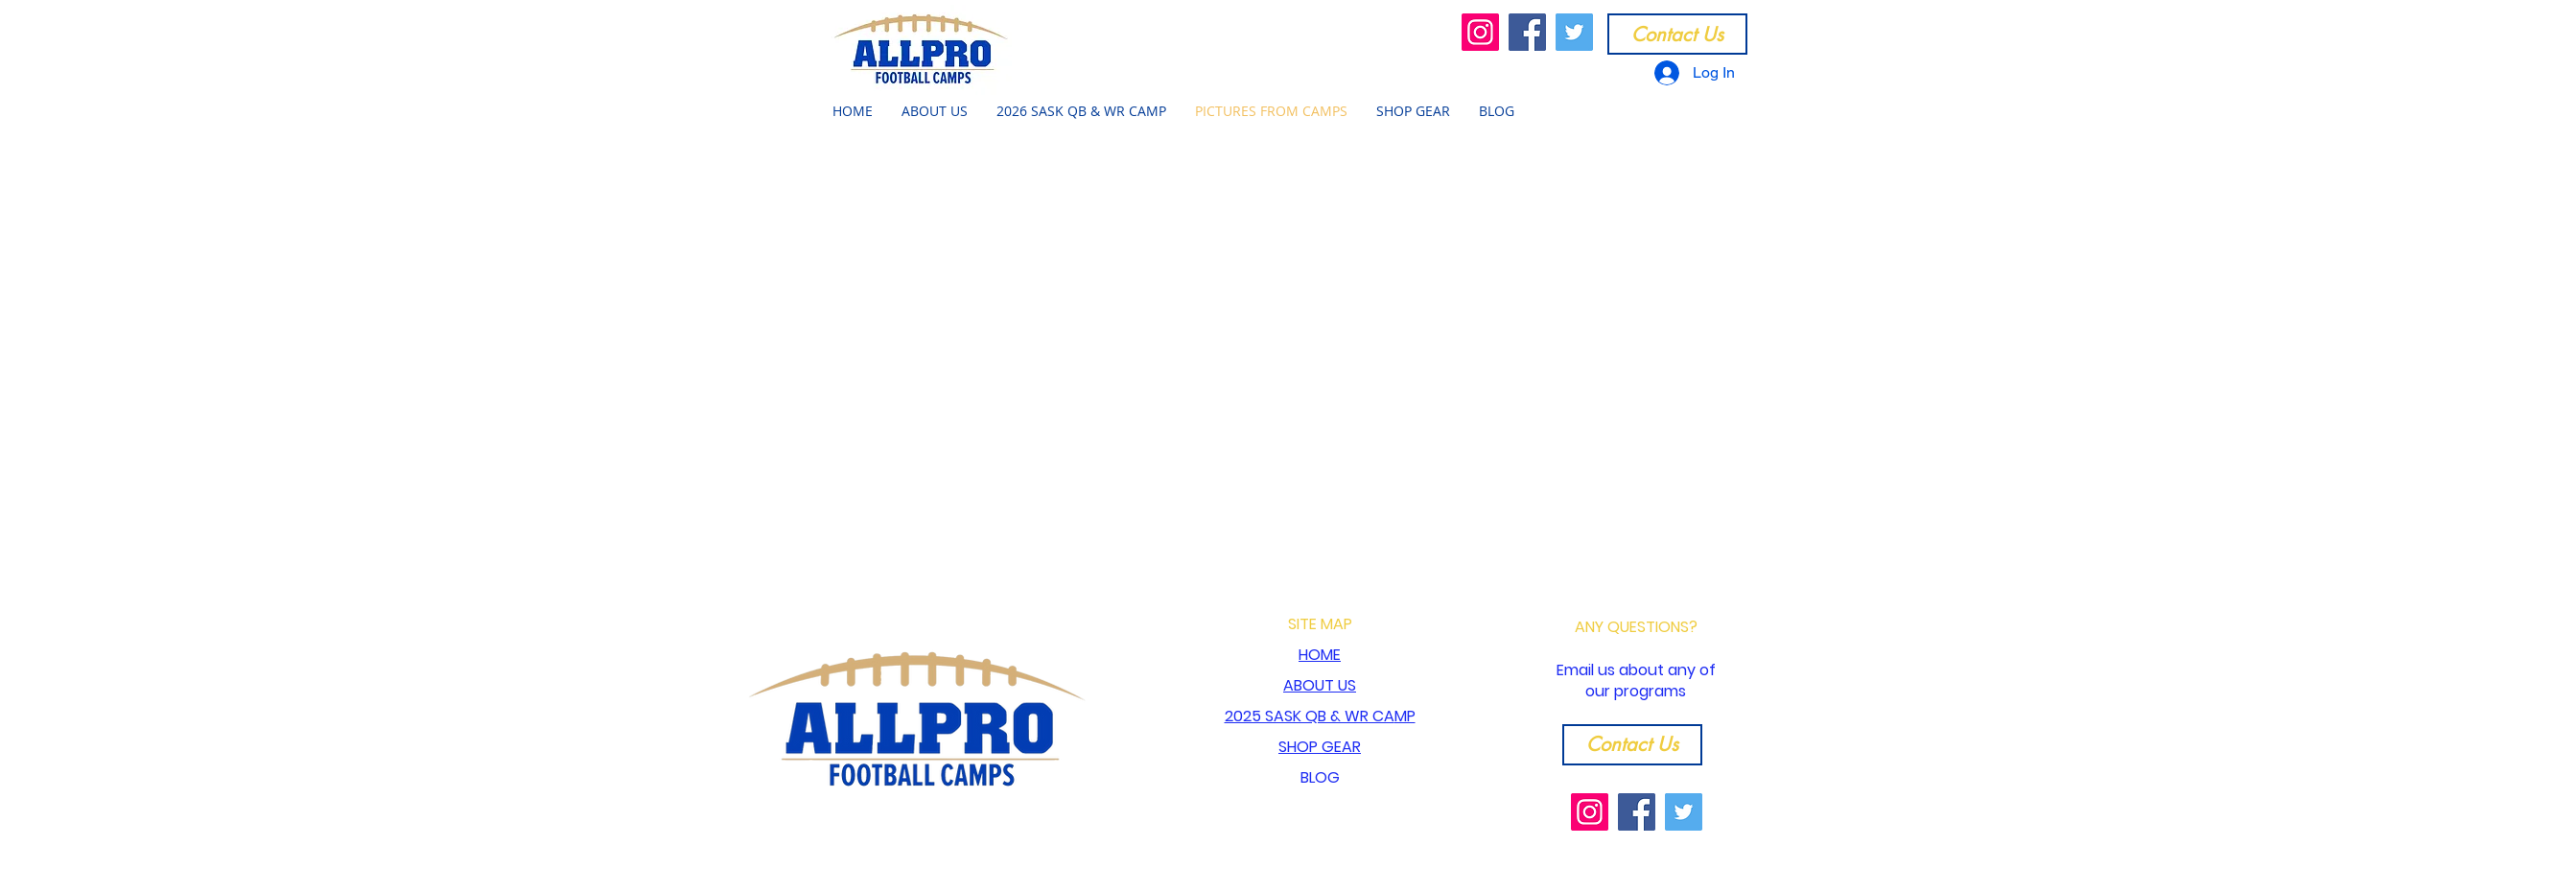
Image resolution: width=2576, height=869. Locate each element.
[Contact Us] (1677, 34)
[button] (934, 110)
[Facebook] (1527, 32)
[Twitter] (1574, 32)
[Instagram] (1480, 32)
